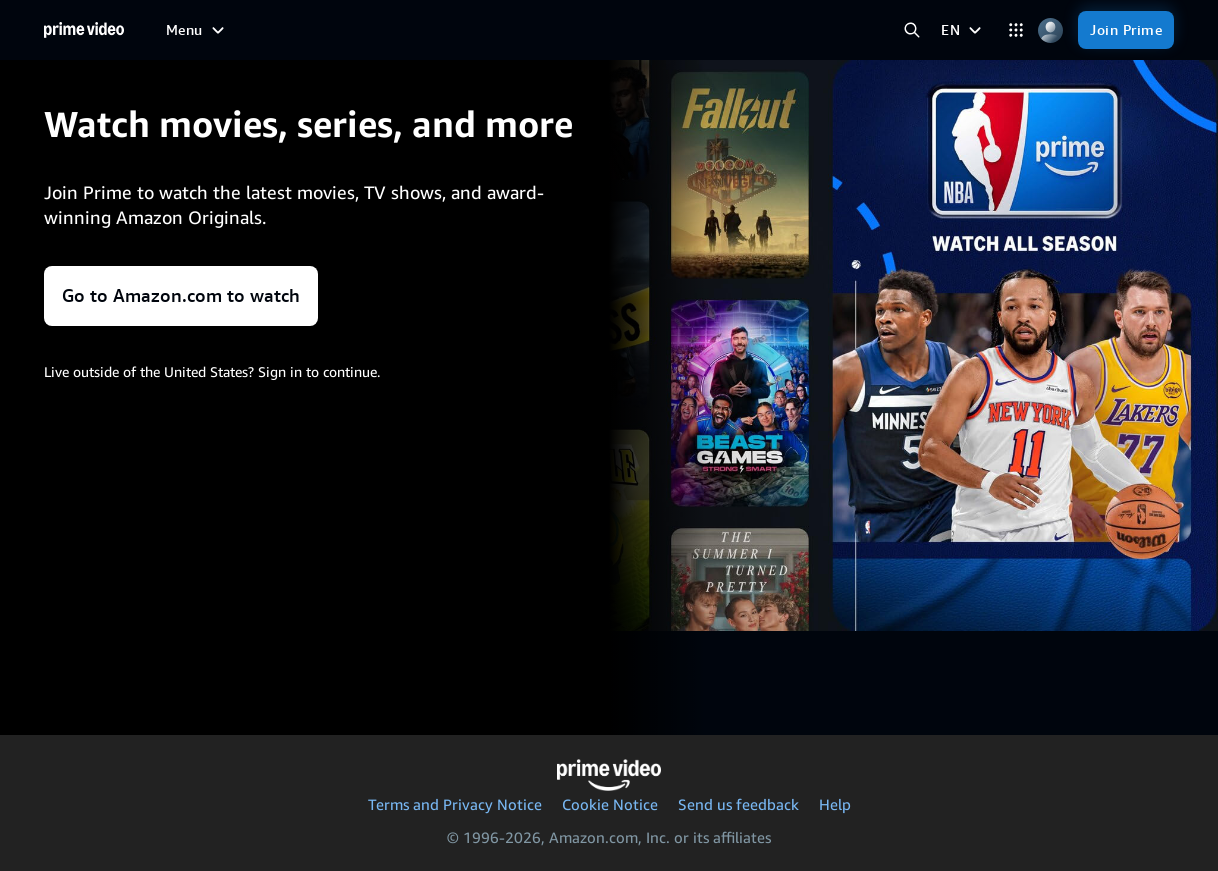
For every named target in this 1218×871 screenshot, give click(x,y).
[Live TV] (632, 30)
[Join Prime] (1126, 30)
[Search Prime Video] (911, 30)
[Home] (84, 30)
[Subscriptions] (741, 30)
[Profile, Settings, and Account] (1050, 30)
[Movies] (341, 30)
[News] (565, 30)
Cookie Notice (610, 804)
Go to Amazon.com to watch (181, 295)
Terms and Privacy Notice (455, 804)
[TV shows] (422, 30)
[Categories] (1015, 30)
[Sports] (500, 30)
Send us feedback (738, 804)
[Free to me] (257, 29)
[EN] (963, 30)
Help (835, 804)
